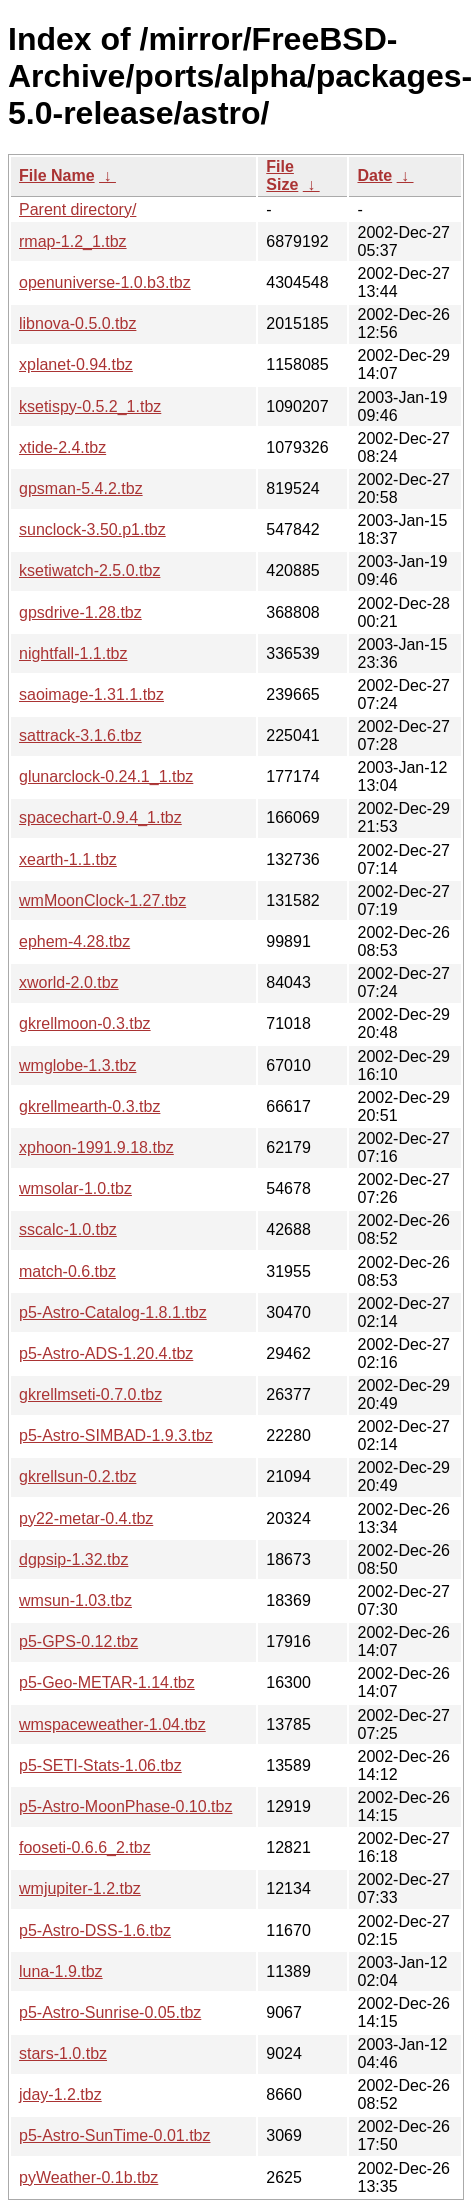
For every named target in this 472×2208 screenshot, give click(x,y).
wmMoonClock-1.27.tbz (102, 900)
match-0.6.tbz (67, 1271)
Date (374, 175)
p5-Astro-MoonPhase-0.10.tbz (125, 1806)
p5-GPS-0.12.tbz (78, 1641)
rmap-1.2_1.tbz (73, 241)
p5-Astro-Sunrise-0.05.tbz (110, 2012)
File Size (282, 175)
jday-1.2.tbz (60, 2094)
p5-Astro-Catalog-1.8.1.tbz (113, 1312)
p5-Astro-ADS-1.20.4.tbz (106, 1353)
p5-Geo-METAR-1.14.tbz (107, 1682)
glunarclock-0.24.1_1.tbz (106, 776)
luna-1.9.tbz (61, 1971)
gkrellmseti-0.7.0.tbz (90, 1394)
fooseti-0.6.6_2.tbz (85, 1847)
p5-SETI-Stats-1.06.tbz (100, 1765)
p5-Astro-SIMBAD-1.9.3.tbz (116, 1435)
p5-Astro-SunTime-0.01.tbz (114, 2135)
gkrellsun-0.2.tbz (77, 1476)
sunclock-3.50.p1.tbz (92, 529)
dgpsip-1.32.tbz (73, 1559)
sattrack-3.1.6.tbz (80, 735)
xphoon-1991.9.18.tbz (96, 1147)
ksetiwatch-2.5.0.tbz (89, 570)
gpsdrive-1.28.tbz (80, 612)
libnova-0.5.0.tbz (77, 323)
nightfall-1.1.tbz (73, 653)
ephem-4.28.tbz (74, 941)
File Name (57, 175)
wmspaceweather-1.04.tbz (112, 1724)
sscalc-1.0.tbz (68, 1229)
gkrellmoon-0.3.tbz (85, 1023)
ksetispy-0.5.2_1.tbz (90, 406)
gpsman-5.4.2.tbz (81, 488)
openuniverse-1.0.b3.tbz (105, 282)
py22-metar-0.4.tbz (86, 1518)
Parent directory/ (77, 209)
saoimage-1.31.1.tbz (91, 694)
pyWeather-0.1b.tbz (88, 2177)
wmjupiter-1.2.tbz (80, 1888)
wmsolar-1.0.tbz (75, 1188)
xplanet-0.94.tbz (76, 364)
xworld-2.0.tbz (69, 982)
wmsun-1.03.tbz (75, 1600)
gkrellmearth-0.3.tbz (89, 1106)
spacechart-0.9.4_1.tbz (100, 817)
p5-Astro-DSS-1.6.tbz (95, 1930)
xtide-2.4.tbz (62, 447)
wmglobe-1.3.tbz (77, 1065)
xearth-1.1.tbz (68, 859)
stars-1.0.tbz (63, 2053)
